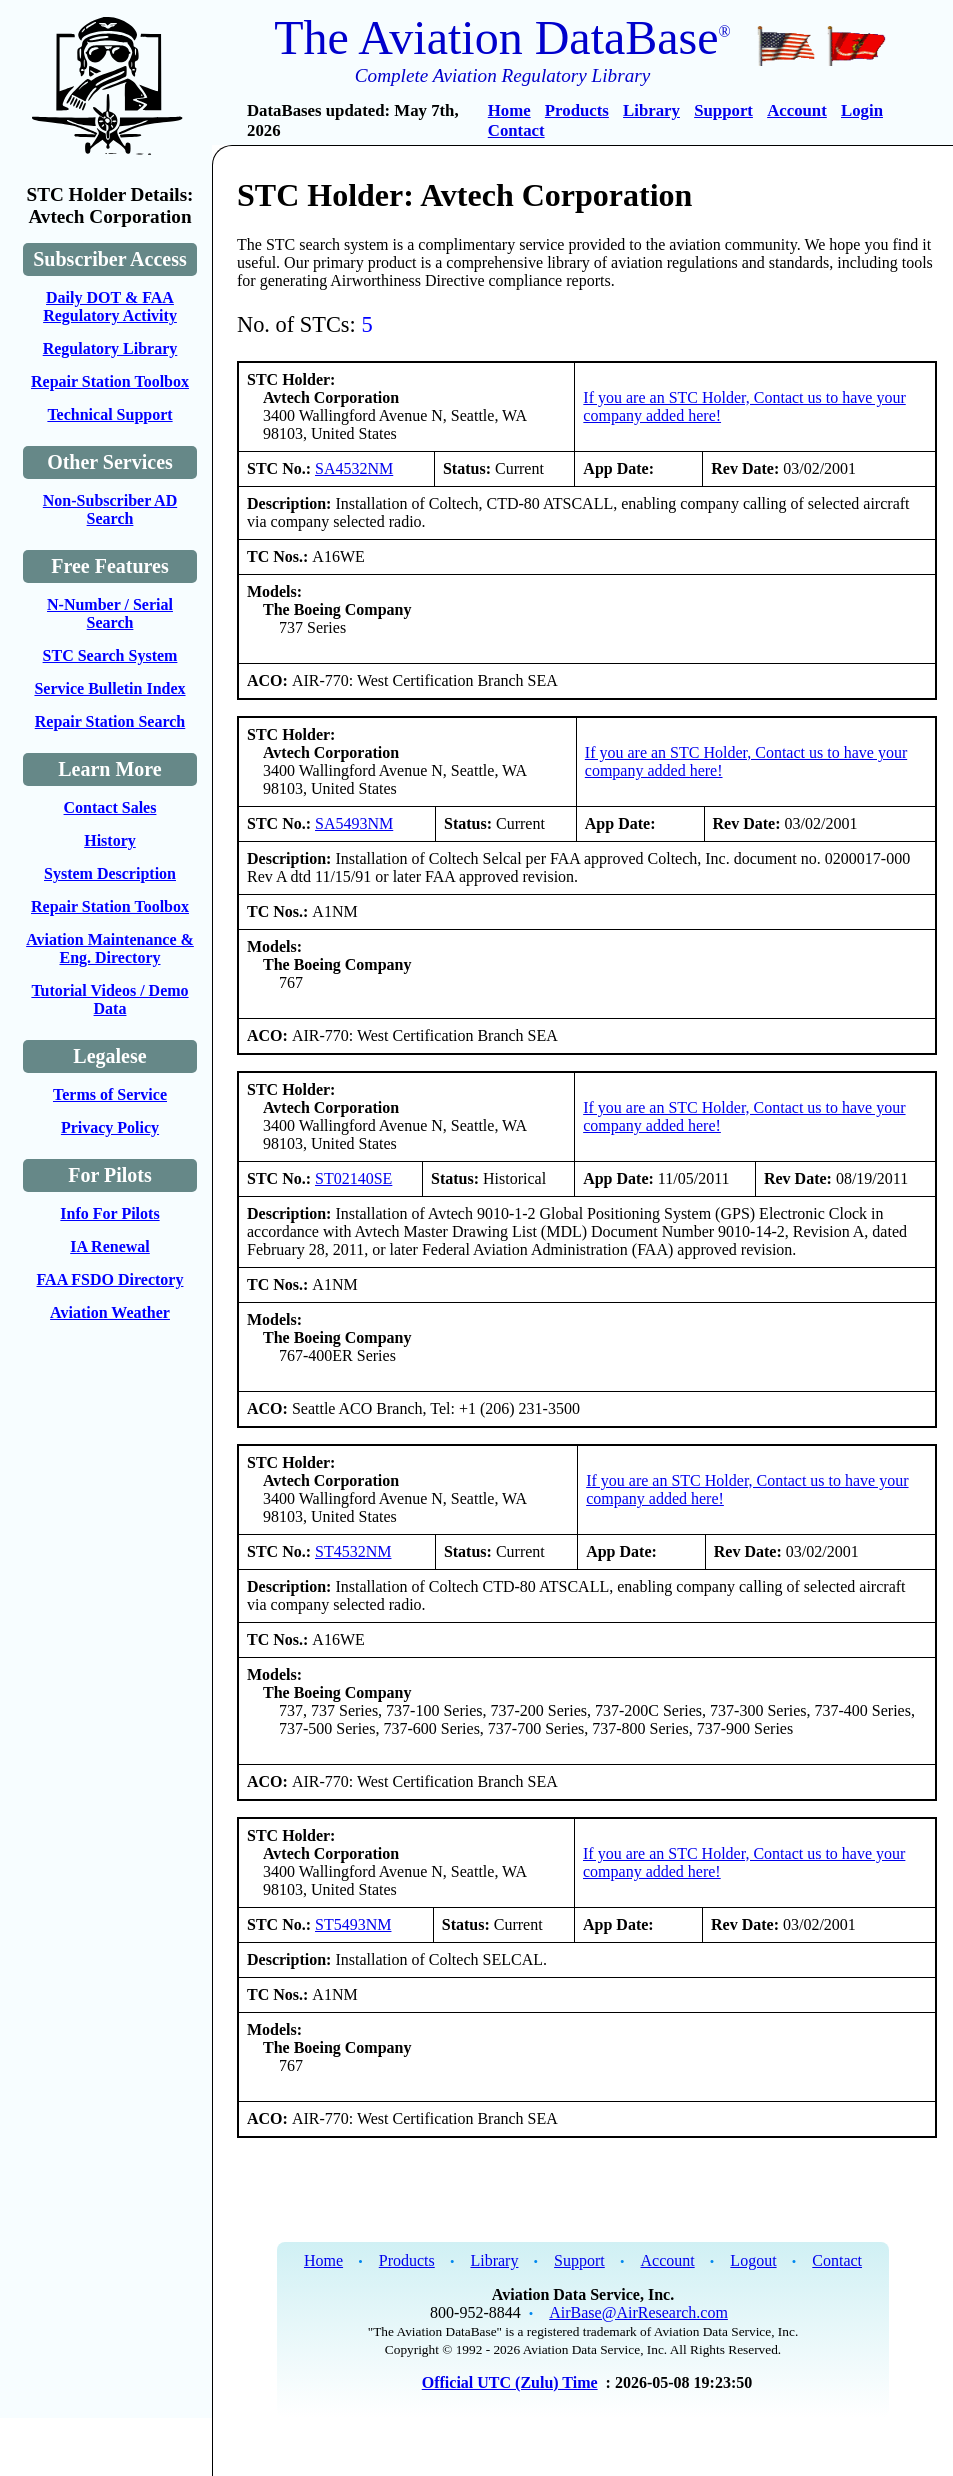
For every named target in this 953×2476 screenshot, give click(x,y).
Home (509, 110)
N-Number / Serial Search (110, 613)
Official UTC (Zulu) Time (510, 2382)
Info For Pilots (109, 1213)
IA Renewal (110, 1246)
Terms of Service (110, 1094)
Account (797, 110)
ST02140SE (353, 1178)
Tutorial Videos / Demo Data (109, 999)
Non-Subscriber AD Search (110, 509)
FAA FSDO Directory (110, 1279)
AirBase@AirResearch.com (638, 2312)
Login (862, 110)
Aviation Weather (110, 1312)
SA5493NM (354, 823)
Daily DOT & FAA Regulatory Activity (110, 306)
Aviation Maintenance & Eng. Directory (110, 948)
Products (577, 110)
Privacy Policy (110, 1127)
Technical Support (109, 414)
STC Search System (110, 655)
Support (723, 110)
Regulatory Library (110, 348)
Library (651, 110)
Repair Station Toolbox (110, 381)
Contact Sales (110, 807)
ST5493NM (353, 1924)
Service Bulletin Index (109, 688)
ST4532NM (353, 1551)
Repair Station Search (110, 721)
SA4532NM (354, 468)
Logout (753, 2260)
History (110, 840)
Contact (516, 130)
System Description (110, 873)
